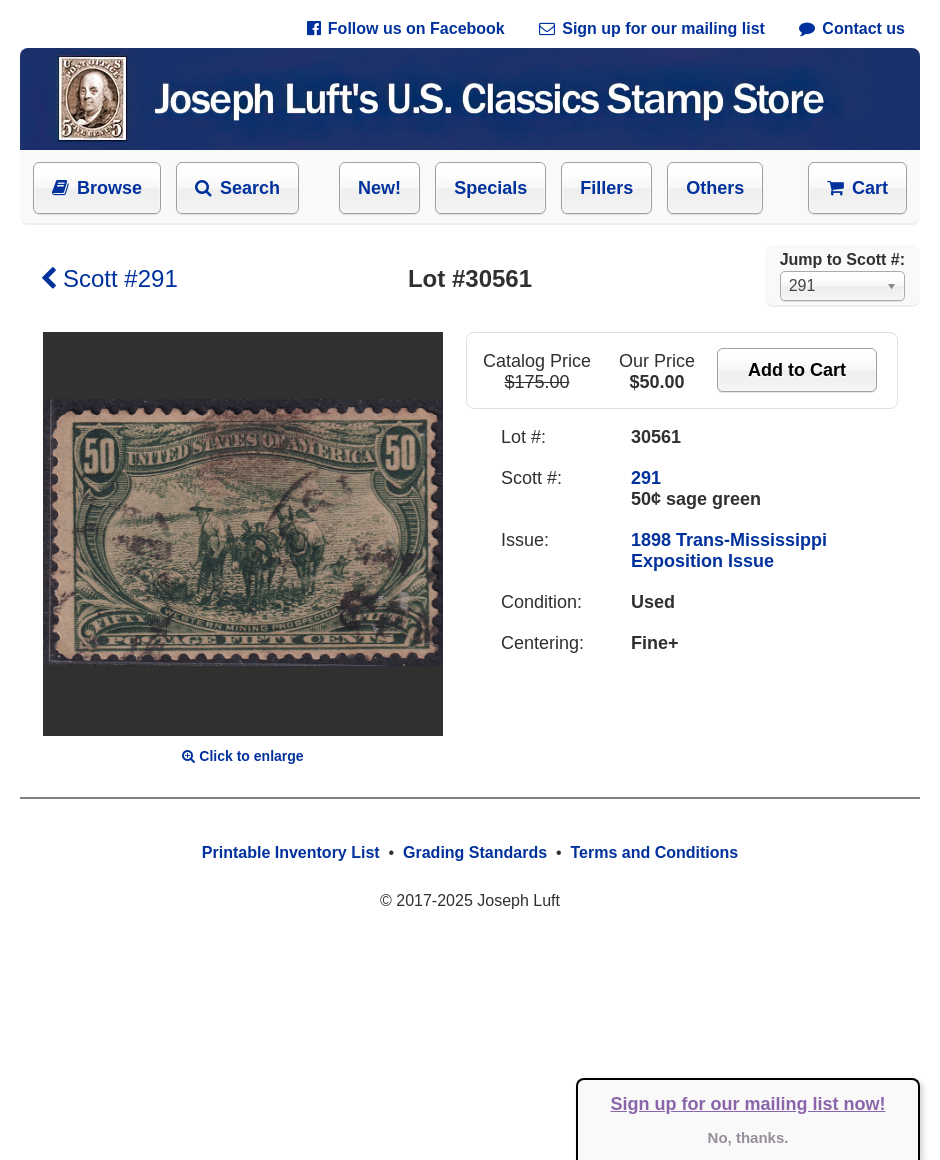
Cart (857, 188)
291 (646, 478)
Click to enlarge (242, 756)
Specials (490, 188)
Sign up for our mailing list (652, 28)
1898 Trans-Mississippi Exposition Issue (729, 550)
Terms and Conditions (654, 852)
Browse (97, 188)
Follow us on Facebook (406, 28)
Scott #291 (109, 278)
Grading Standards (475, 852)
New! (379, 188)
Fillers (606, 188)
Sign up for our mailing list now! (748, 1104)
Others (715, 188)
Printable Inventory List (291, 852)
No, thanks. (748, 1137)
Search (237, 188)
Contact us (852, 28)
